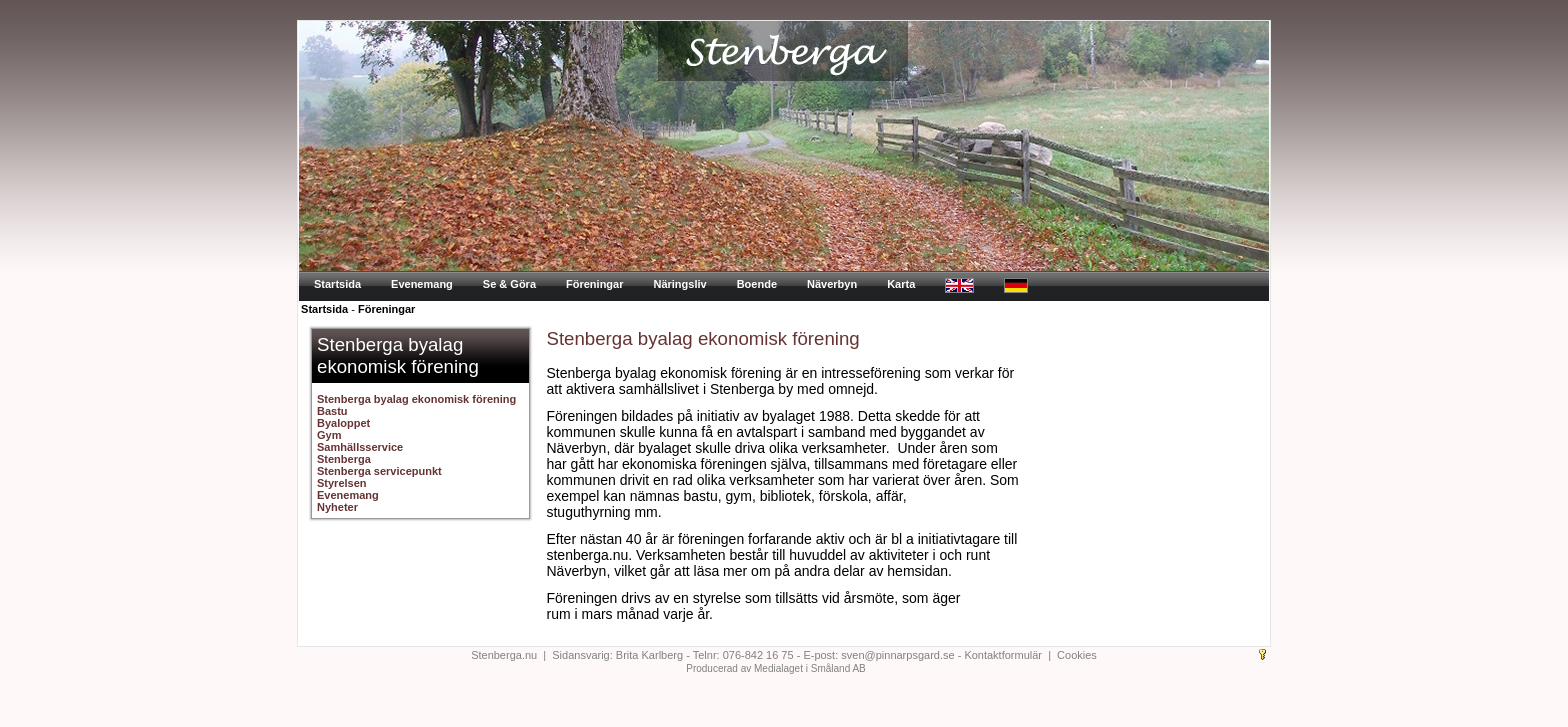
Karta (901, 284)
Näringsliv (679, 284)
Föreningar (594, 284)
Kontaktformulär (1003, 655)
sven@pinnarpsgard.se (897, 655)
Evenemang (422, 284)
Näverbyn (832, 284)
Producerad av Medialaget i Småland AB (776, 668)
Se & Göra (509, 284)
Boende (757, 284)
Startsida (337, 284)
